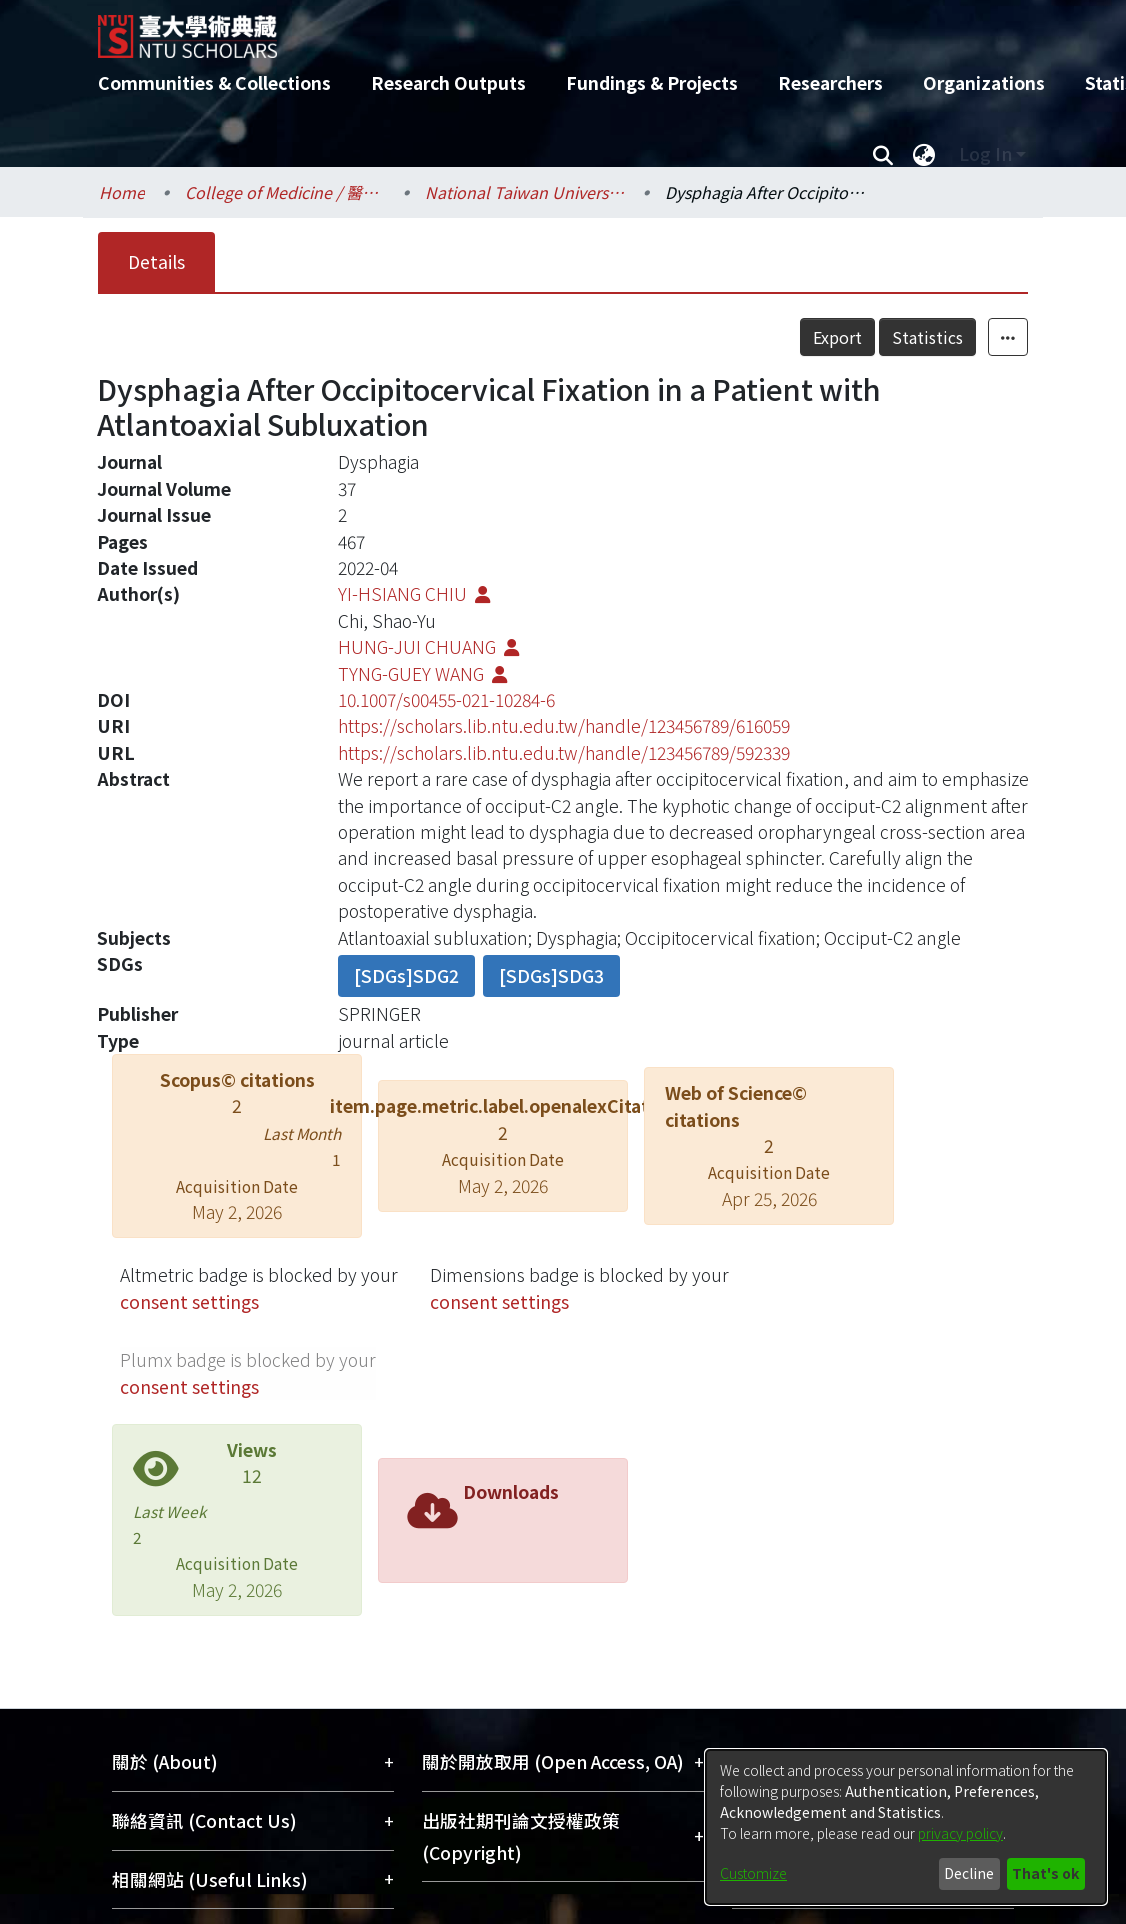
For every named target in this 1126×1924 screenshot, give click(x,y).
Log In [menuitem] (985, 153)
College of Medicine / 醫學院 (285, 192)
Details (156, 261)
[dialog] (906, 1827)
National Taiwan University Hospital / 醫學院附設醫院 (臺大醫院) (525, 192)
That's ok (1045, 1873)
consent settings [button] (189, 1301)
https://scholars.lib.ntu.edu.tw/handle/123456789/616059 (564, 725)
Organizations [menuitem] (984, 82)
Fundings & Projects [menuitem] (652, 82)
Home (122, 192)
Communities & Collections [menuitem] (214, 82)
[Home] (545, 29)
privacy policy (960, 1833)
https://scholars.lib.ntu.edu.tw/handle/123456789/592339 (564, 752)
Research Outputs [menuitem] (448, 82)
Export (837, 337)
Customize (753, 1873)
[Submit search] (882, 154)
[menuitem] (924, 154)
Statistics (927, 337)
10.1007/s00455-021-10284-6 (446, 699)
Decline (969, 1873)
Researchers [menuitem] (830, 82)
